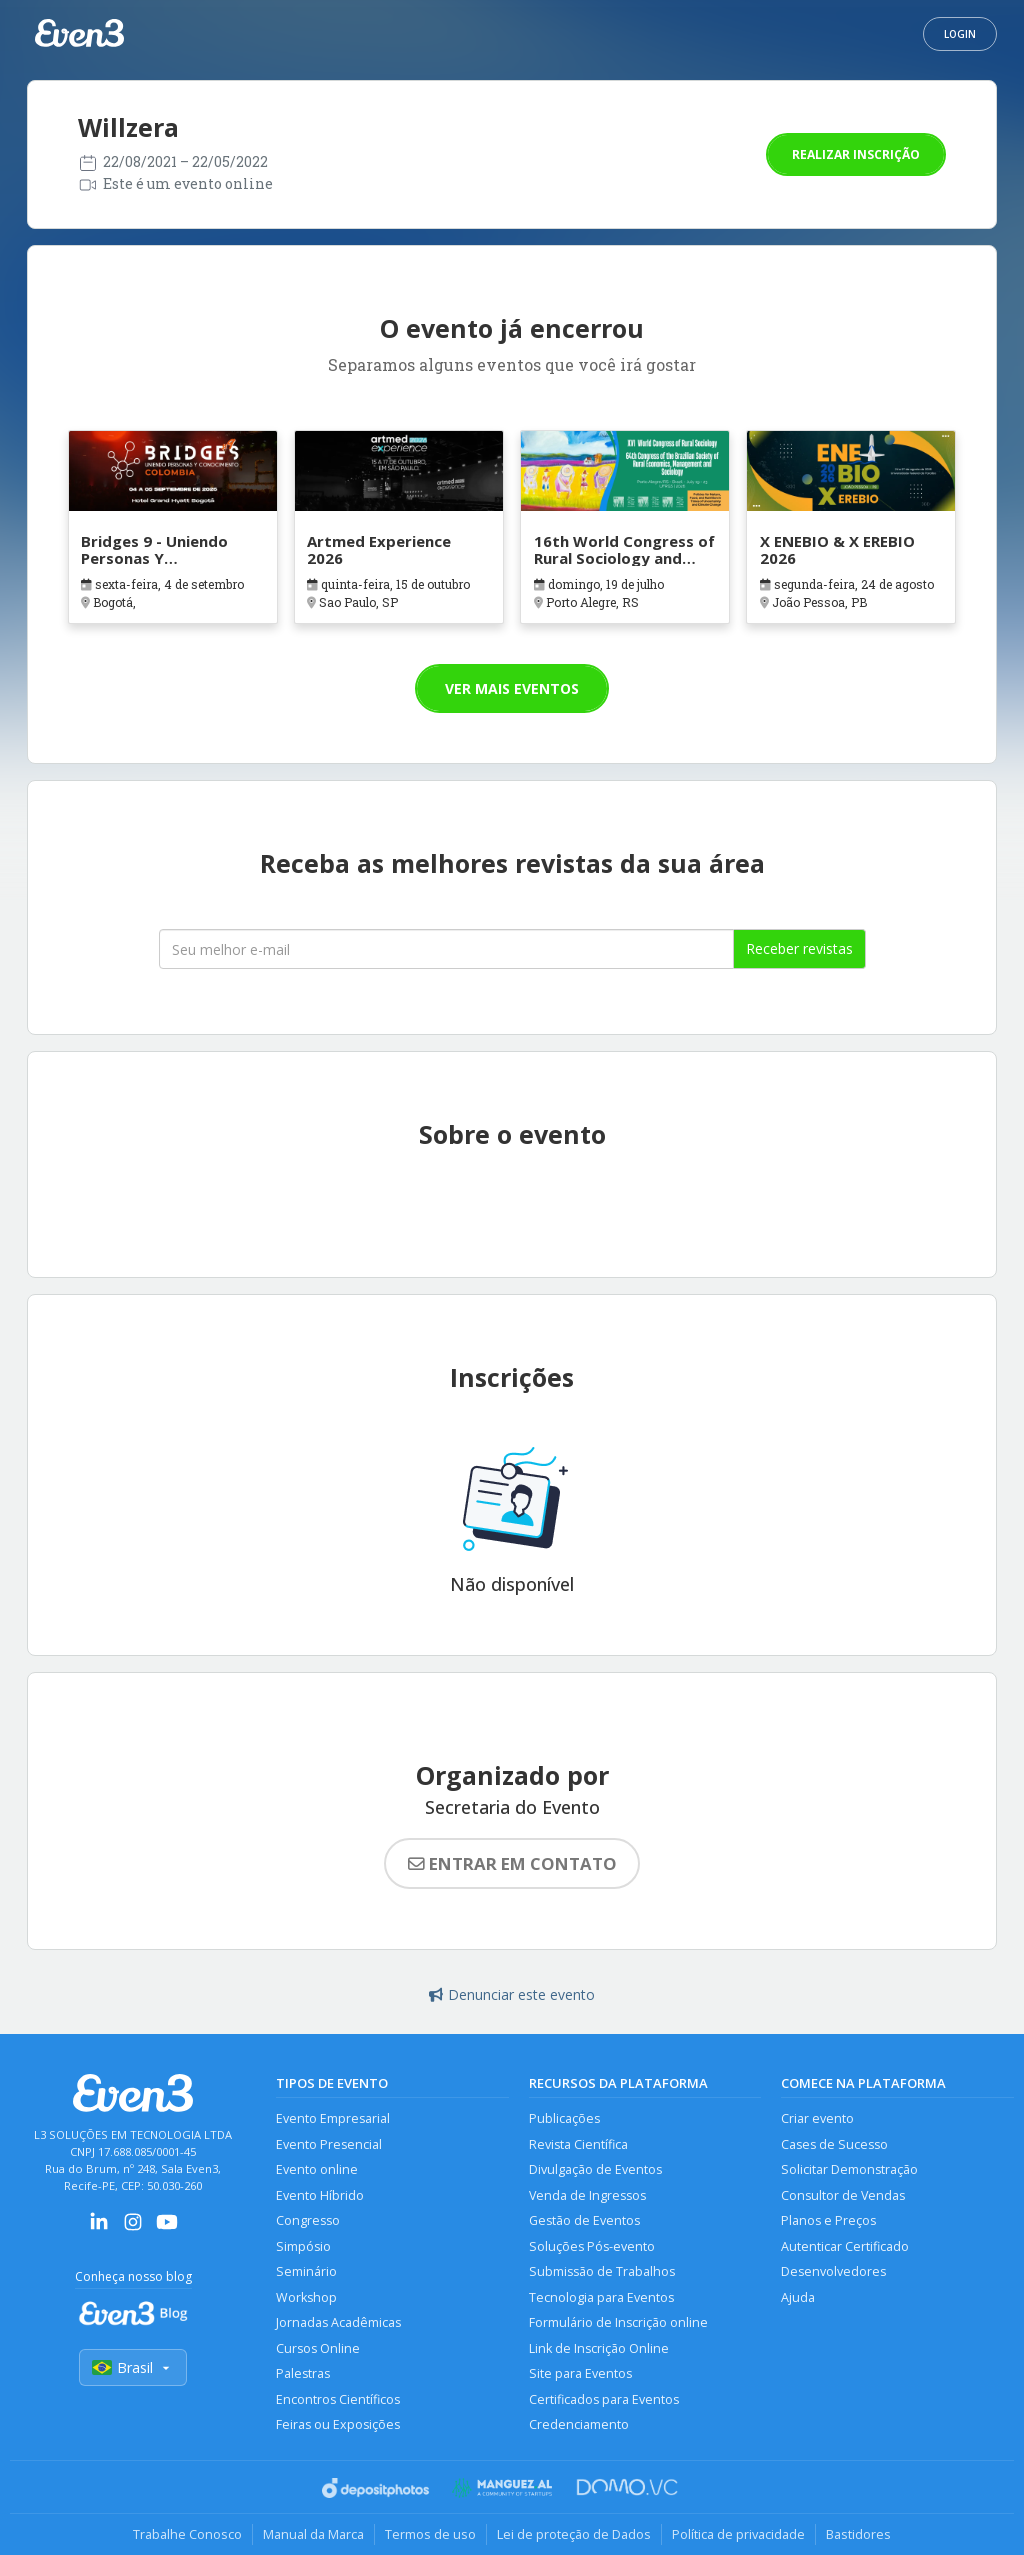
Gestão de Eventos (584, 2220)
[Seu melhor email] (446, 949)
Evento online (317, 2169)
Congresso (308, 2220)
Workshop (306, 2297)
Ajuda (798, 2297)
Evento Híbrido (320, 2195)
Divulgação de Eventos (595, 2169)
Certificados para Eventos (604, 2399)
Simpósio (303, 2246)
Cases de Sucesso (834, 2144)
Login (960, 34)
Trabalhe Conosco (187, 2534)
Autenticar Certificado (845, 2246)
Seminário (306, 2271)
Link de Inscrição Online (599, 2348)
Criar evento (817, 2118)
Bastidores (858, 2534)
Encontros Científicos (338, 2399)
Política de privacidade (738, 2534)
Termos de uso (430, 2534)
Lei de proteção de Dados (574, 2534)
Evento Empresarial (333, 2118)
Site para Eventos (580, 2373)
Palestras (303, 2373)
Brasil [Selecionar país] (133, 2367)
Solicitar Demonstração (849, 2169)
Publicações (564, 2118)
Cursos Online (318, 2348)
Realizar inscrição (856, 154)
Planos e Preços (828, 2220)
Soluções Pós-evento (592, 2246)
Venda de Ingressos (587, 2195)
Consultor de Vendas (843, 2195)
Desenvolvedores (833, 2271)
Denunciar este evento (512, 1994)
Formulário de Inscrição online (618, 2322)
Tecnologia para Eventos (601, 2297)
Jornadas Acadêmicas (338, 2322)
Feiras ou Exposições (338, 2424)
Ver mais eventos (512, 688)
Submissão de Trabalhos (602, 2271)
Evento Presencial (329, 2144)
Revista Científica (578, 2144)
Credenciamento (579, 2424)
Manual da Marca (313, 2534)
